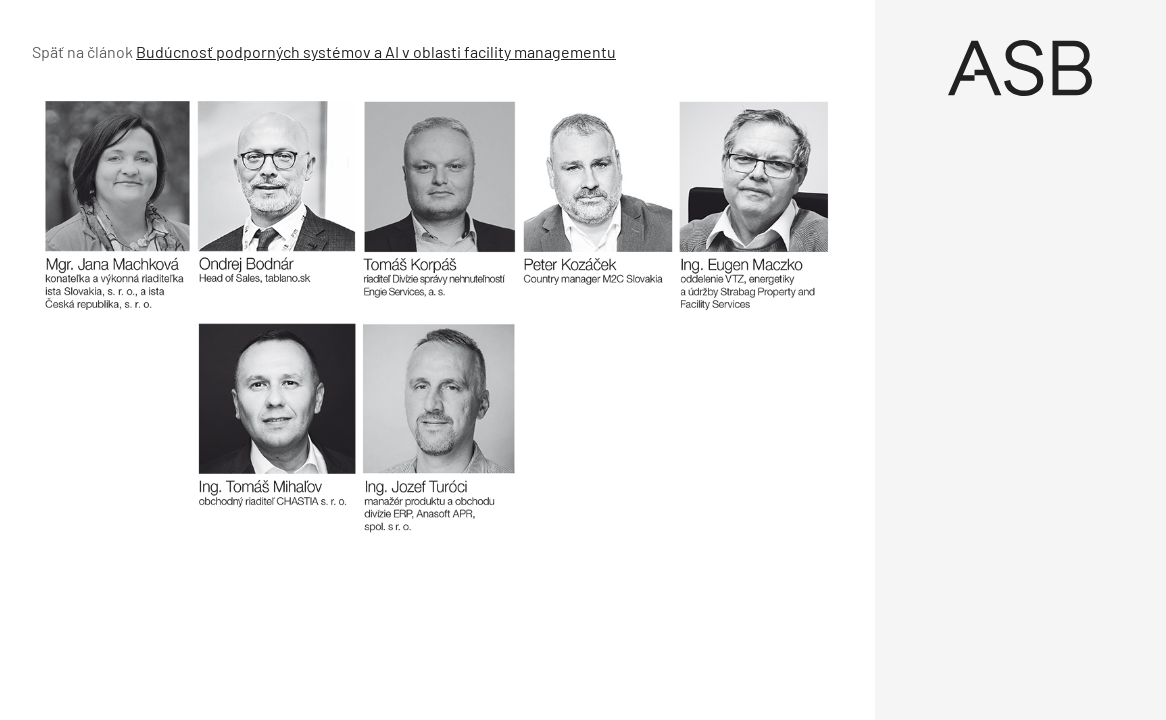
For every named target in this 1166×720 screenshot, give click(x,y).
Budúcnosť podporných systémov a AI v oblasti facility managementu (376, 51)
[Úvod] (1021, 68)
